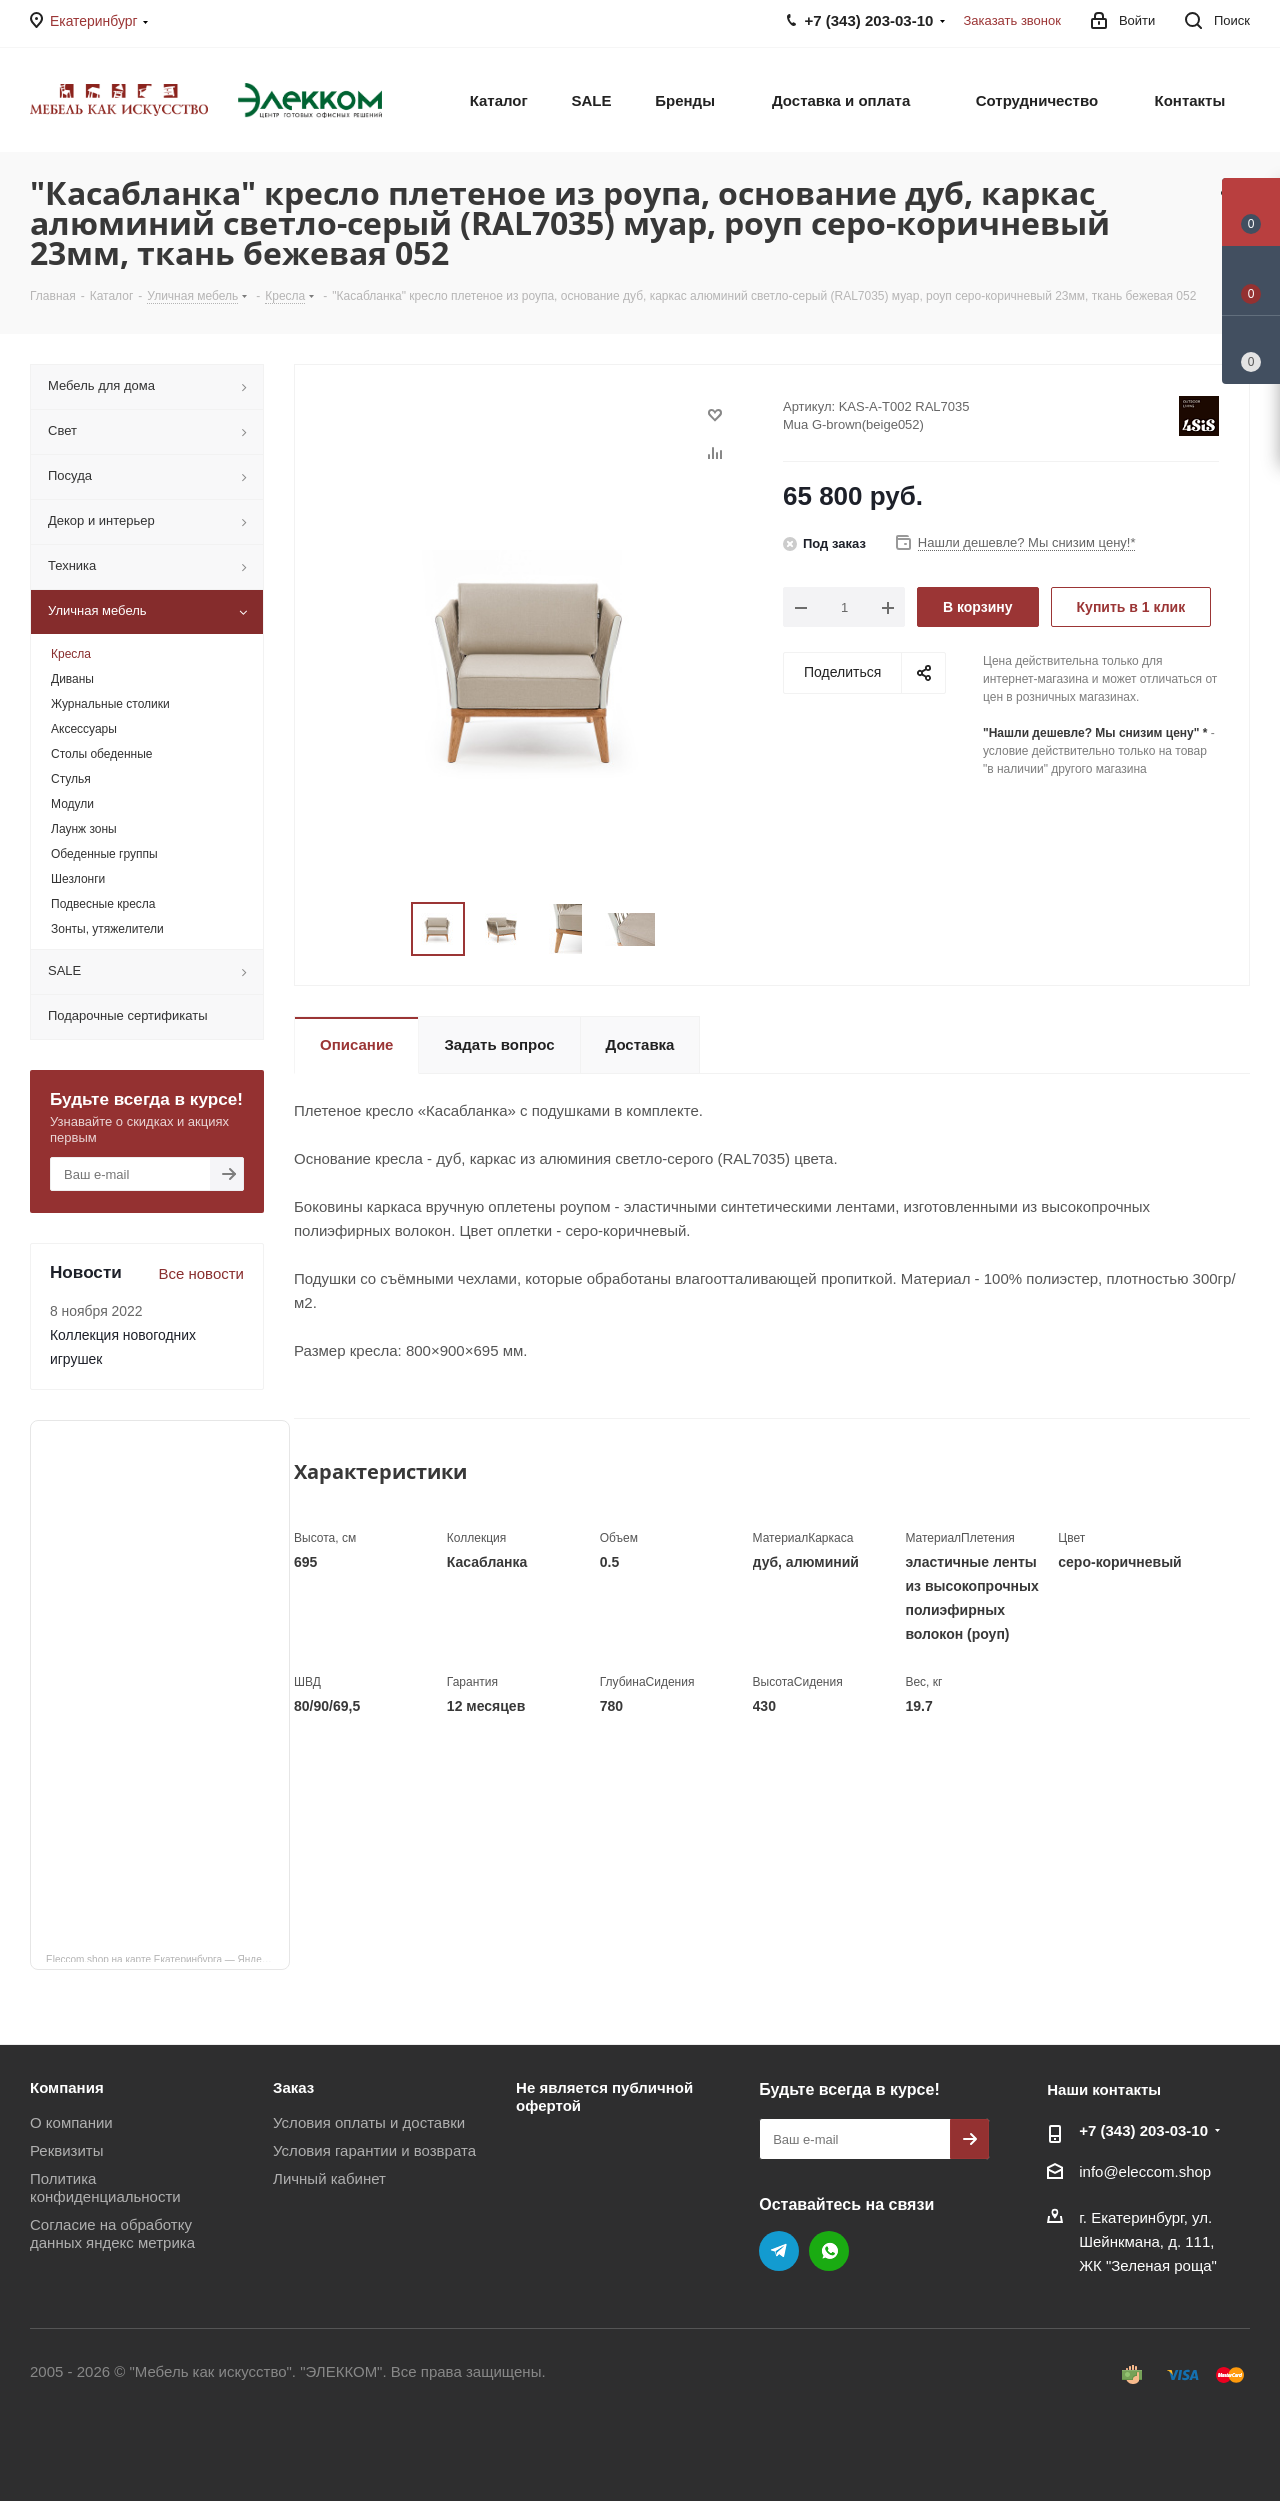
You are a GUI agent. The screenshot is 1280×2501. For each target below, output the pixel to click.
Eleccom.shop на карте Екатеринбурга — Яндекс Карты (168, 1958)
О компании (71, 2122)
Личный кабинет (329, 2178)
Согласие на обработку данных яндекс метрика (112, 2233)
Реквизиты (67, 2150)
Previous (387, 929)
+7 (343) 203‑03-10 (1143, 2130)
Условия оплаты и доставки (369, 2122)
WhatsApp (829, 2251)
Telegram (779, 2251)
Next (679, 929)
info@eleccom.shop (1145, 2171)
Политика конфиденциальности (105, 2187)
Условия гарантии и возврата (374, 2150)
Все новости (201, 1273)
